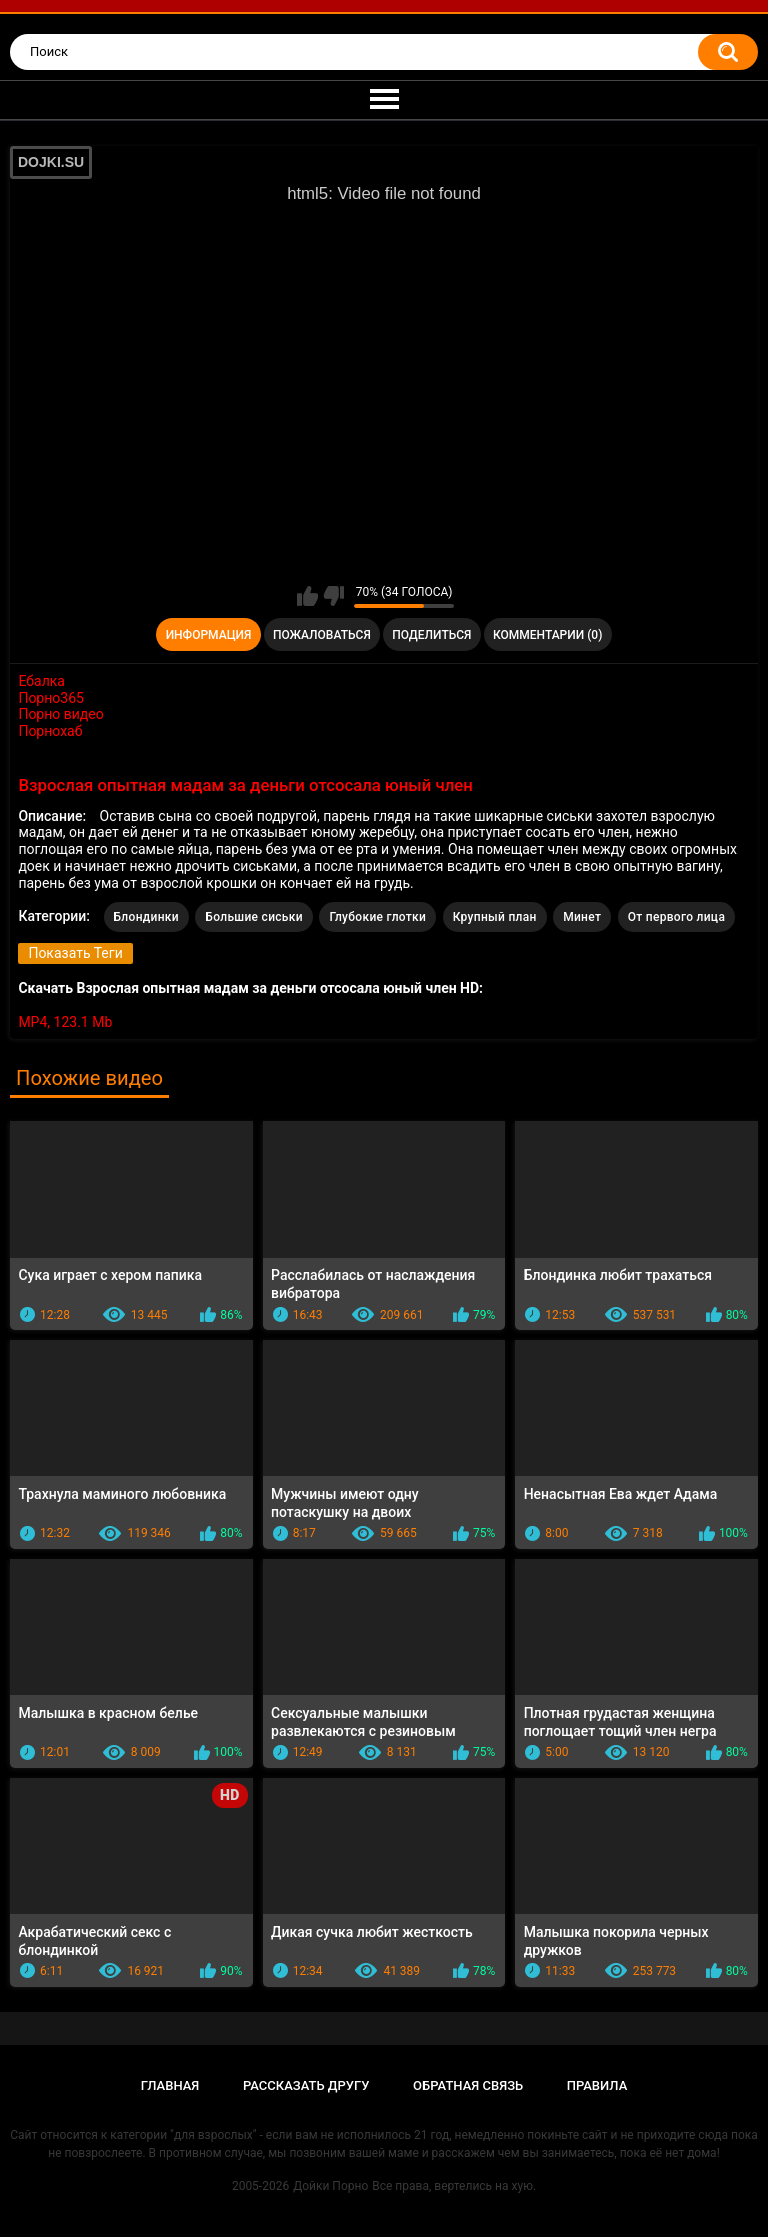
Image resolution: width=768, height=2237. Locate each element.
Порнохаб (50, 731)
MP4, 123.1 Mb (65, 1022)
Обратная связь (468, 2085)
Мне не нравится (333, 596)
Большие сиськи (254, 917)
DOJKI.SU (51, 162)
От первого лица (676, 917)
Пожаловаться (322, 635)
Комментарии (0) (547, 635)
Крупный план (495, 917)
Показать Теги (75, 953)
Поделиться (431, 635)
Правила (597, 2085)
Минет (582, 917)
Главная (170, 2085)
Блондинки (146, 917)
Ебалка (41, 681)
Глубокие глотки (377, 917)
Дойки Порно (330, 2186)
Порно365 (51, 698)
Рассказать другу (306, 2085)
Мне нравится (307, 596)
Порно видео (60, 714)
